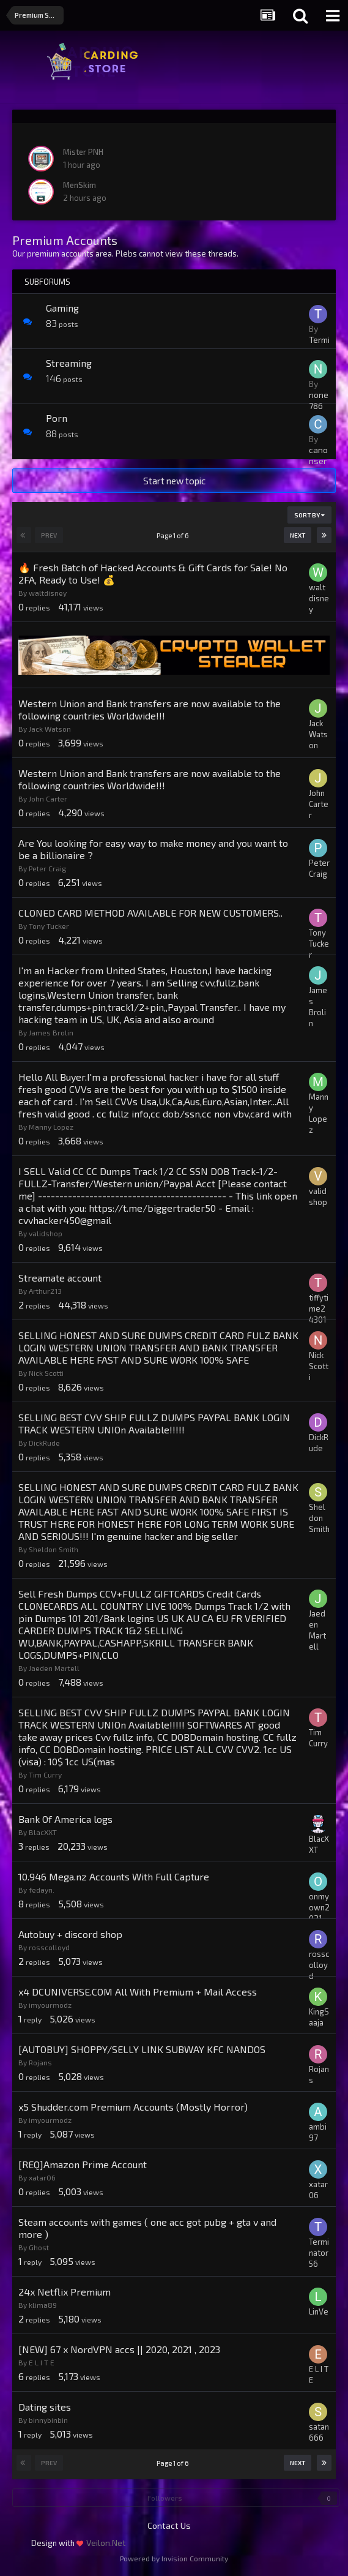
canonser (318, 455)
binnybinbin (48, 2420)
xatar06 (42, 2177)
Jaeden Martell (54, 1668)
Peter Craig (48, 868)
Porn (56, 418)
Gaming (62, 308)
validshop (45, 1233)
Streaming (69, 363)
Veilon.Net (106, 2542)
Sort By (309, 515)
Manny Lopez (51, 1126)
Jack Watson (50, 728)
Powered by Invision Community (174, 2558)
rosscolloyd (49, 1947)
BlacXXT (43, 1832)
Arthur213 (45, 1290)
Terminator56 (319, 2253)
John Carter (48, 798)
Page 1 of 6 (174, 535)
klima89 (43, 2304)
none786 (318, 400)
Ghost (39, 2247)
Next (297, 535)
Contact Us (169, 2525)
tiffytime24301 (318, 1308)
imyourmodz (50, 2004)
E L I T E (41, 2362)
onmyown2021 (319, 1907)
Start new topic (174, 480)
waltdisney (48, 592)
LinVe (318, 2311)
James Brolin (51, 1032)
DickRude (44, 1442)
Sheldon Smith (53, 1549)
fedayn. (41, 1889)
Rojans (40, 2062)
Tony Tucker (49, 926)
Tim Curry (45, 1774)
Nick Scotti (46, 1373)
